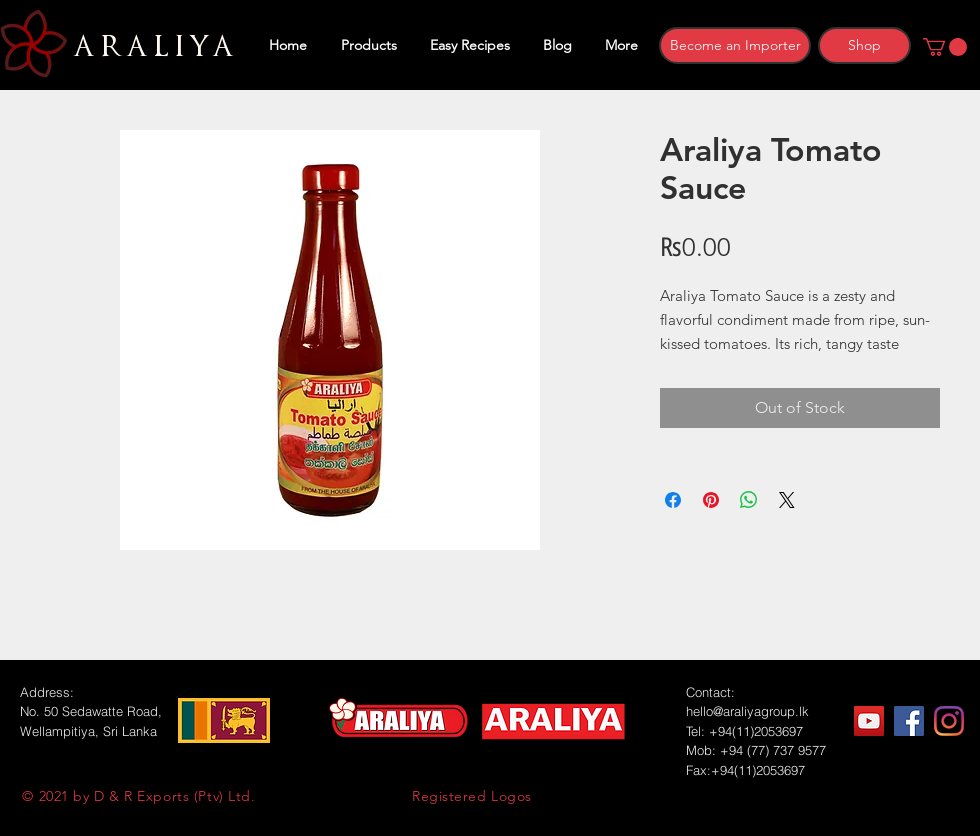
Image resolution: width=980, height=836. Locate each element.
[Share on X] (787, 500)
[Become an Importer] (735, 45)
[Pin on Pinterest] (711, 500)
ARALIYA (150, 47)
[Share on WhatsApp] (749, 500)
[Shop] (864, 45)
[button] (945, 47)
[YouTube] (869, 721)
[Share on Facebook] (673, 500)
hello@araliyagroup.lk (747, 711)
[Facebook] (909, 721)
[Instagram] (949, 721)
